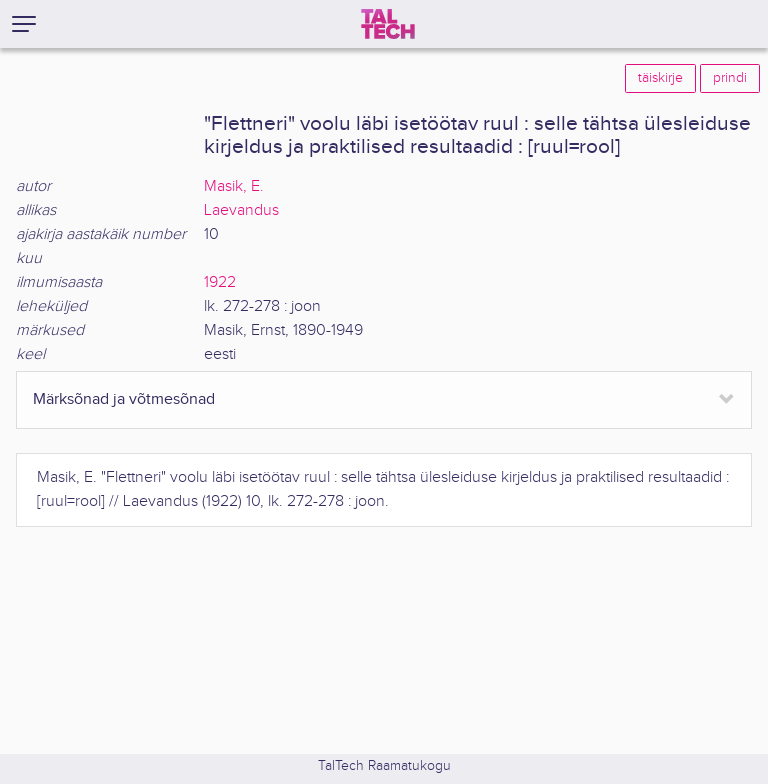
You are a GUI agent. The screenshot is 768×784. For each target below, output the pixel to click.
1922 (220, 282)
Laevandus (241, 210)
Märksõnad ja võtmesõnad (124, 399)
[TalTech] (388, 24)
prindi (730, 78)
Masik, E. (234, 186)
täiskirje (660, 78)
